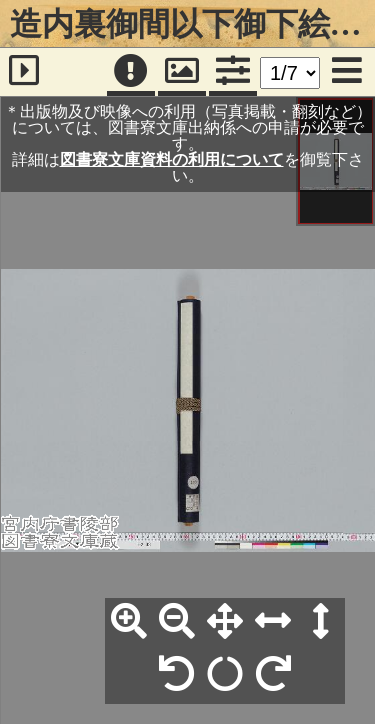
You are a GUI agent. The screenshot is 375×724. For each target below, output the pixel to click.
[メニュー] (347, 72)
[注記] (131, 72)
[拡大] (129, 622)
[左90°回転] (177, 675)
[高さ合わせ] (321, 622)
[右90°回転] (273, 675)
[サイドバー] (24, 72)
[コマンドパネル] (233, 72)
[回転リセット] (225, 675)
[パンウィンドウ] (182, 72)
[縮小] (177, 622)
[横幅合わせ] (273, 622)
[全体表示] (225, 622)
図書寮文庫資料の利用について (172, 159)
